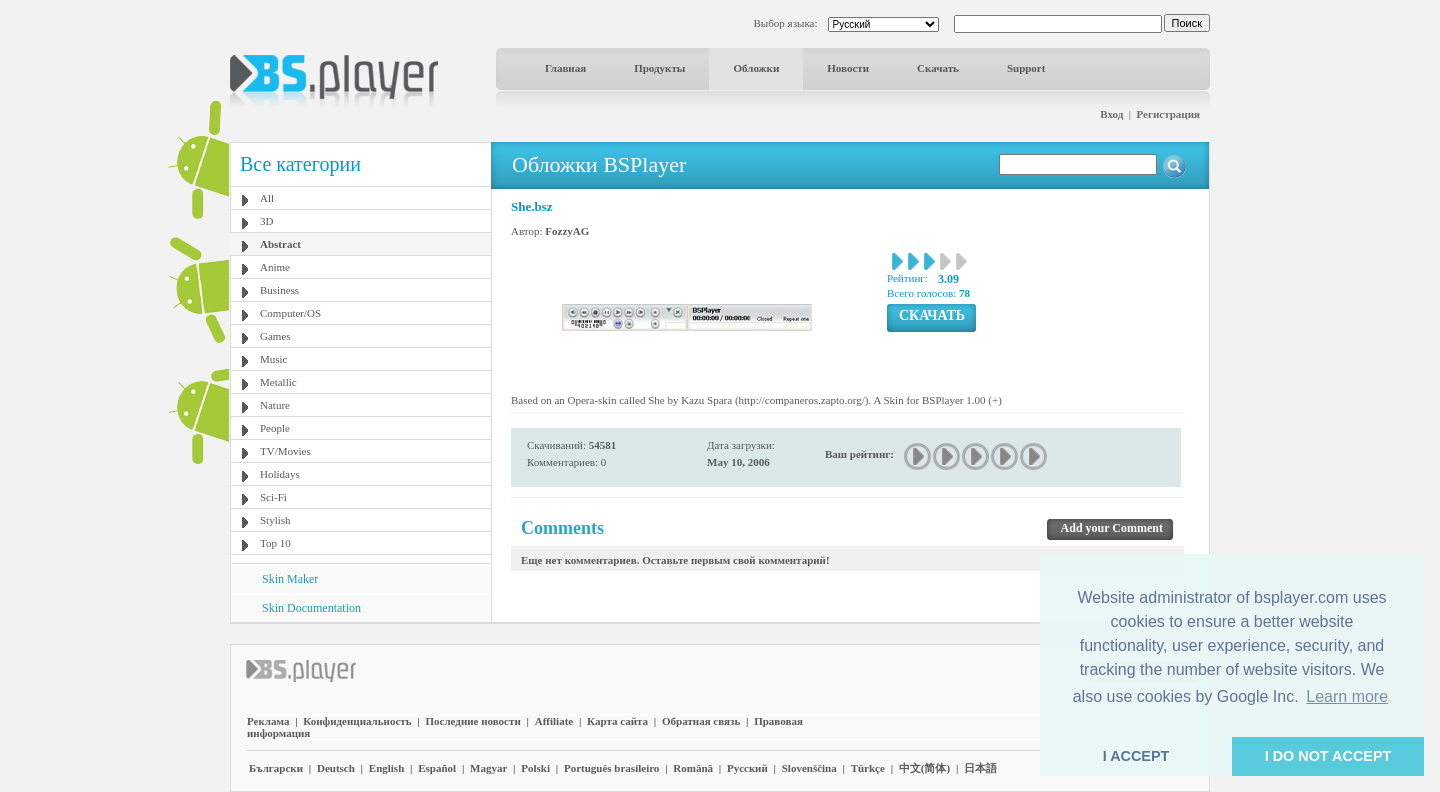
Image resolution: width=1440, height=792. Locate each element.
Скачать (938, 68)
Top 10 (275, 543)
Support (1026, 68)
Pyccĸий (747, 768)
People (275, 428)
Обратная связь (701, 721)
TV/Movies (285, 451)
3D (266, 221)
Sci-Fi (273, 497)
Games (275, 336)
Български (276, 768)
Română (693, 768)
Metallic (278, 382)
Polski (535, 768)
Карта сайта (617, 721)
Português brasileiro (611, 768)
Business (279, 290)
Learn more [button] (1347, 696)
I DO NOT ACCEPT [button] (1328, 756)
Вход (1111, 114)
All (267, 198)
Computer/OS (290, 313)
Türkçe (868, 768)
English (386, 768)
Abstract (280, 244)
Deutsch (336, 768)
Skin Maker (290, 579)
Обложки (756, 68)
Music (274, 359)
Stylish (275, 520)
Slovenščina (809, 768)
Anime (275, 267)
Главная (565, 68)
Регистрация (1168, 114)
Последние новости (472, 721)
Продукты (659, 68)
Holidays (280, 474)
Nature (275, 405)
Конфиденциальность (357, 721)
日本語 (980, 768)
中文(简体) (924, 768)
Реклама (268, 721)
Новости (848, 68)
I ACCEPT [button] (1136, 756)
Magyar (488, 768)
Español (437, 768)
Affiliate (554, 721)
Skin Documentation (311, 608)
